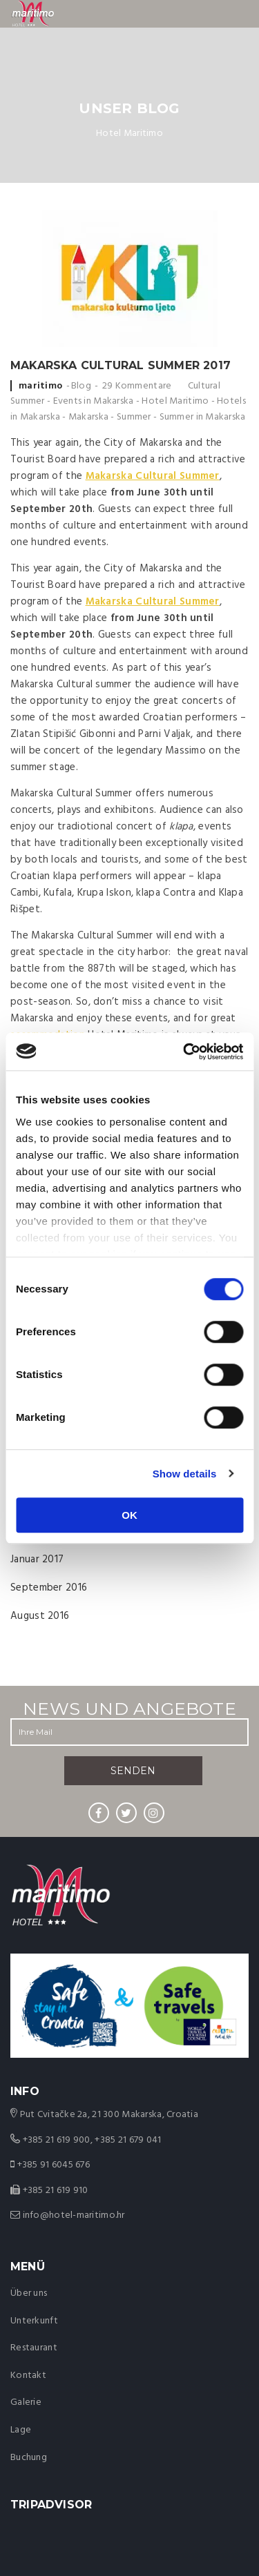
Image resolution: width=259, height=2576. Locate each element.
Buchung (28, 2458)
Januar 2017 (37, 1559)
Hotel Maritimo (175, 401)
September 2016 (48, 1588)
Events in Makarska (93, 401)
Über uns (28, 2293)
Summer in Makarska (203, 417)
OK (129, 1515)
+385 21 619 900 (56, 2140)
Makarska (88, 417)
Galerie (25, 2402)
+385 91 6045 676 (53, 2165)
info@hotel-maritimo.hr (74, 2215)
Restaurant (33, 2348)
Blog (81, 386)
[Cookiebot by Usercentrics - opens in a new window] (184, 1052)
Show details (185, 1473)
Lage (20, 2430)
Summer (134, 417)
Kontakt (28, 2375)
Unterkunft (34, 2321)
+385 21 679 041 (128, 2140)
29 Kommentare (137, 386)
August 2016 (39, 1616)
